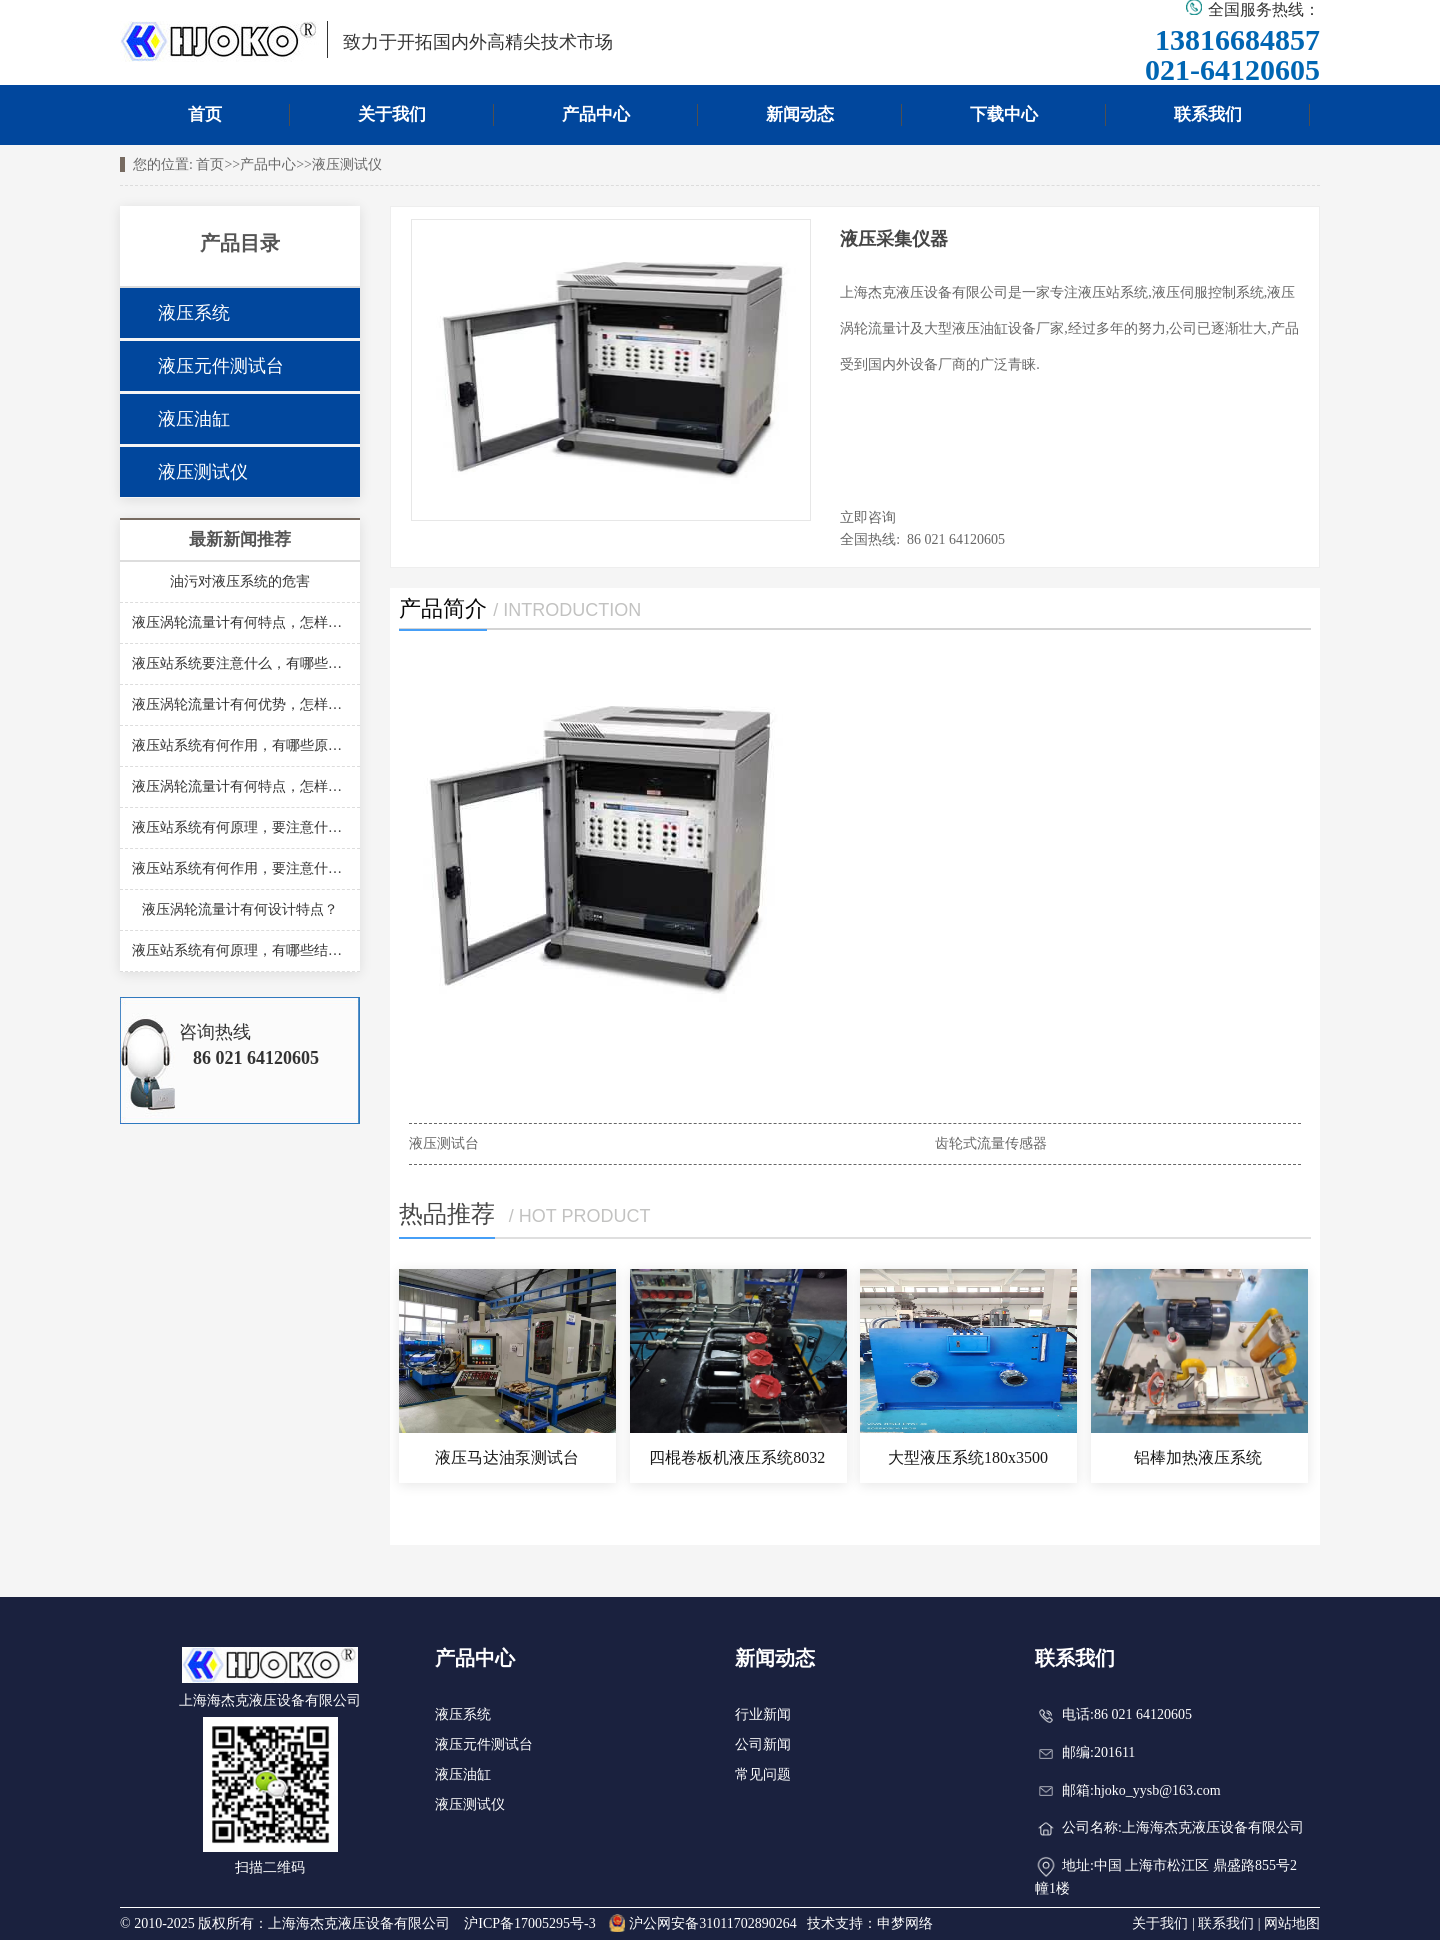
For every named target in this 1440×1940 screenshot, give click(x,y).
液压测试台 (444, 1143)
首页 (205, 114)
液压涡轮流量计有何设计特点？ (240, 909)
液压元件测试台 (221, 366)
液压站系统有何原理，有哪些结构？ (240, 950)
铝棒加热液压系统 (1198, 1457)
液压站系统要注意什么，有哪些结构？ (240, 663)
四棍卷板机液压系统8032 (737, 1457)
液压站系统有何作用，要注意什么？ (240, 868)
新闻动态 (800, 114)
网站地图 (1292, 1923)
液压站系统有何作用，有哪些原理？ (240, 745)
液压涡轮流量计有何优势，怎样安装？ (240, 704)
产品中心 (596, 114)
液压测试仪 (347, 164)
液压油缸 (194, 419)
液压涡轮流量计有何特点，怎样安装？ (240, 622)
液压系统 (194, 313)
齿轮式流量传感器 (991, 1143)
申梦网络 (905, 1923)
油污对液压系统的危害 (240, 581)
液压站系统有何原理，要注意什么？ (240, 827)
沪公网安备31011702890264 (702, 1923)
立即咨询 (868, 517)
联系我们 (1208, 114)
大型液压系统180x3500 (968, 1457)
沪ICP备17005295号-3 (529, 1923)
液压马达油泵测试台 (507, 1457)
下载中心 (1004, 114)
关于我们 (392, 114)
